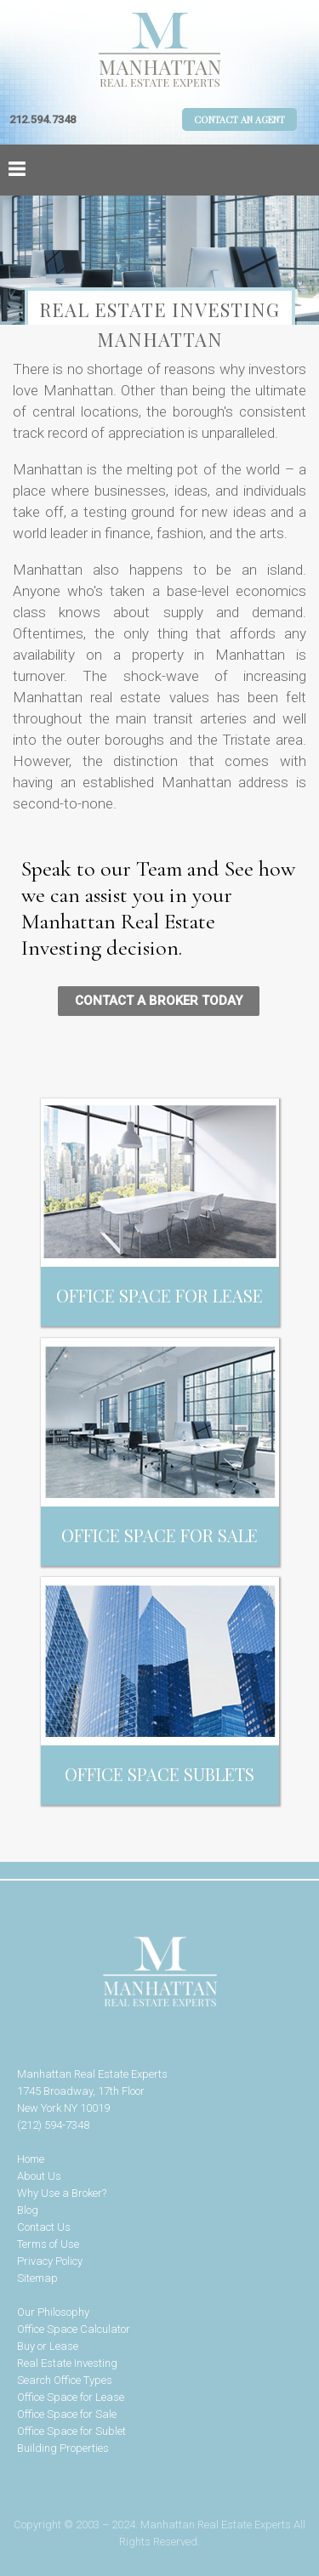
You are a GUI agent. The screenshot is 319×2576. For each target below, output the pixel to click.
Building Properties (63, 2448)
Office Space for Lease (70, 2397)
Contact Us (44, 2227)
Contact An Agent (239, 119)
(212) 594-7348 (53, 2125)
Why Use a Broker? (61, 2193)
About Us (39, 2176)
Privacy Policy (50, 2261)
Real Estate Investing (67, 2363)
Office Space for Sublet (71, 2431)
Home (30, 2159)
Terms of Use (48, 2244)
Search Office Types (64, 2380)
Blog (27, 2210)
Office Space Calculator (73, 2329)
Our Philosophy (53, 2312)
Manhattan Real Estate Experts (159, 1972)
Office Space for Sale (67, 2414)
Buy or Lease (47, 2346)
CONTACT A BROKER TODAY (158, 1000)
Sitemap (37, 2278)
